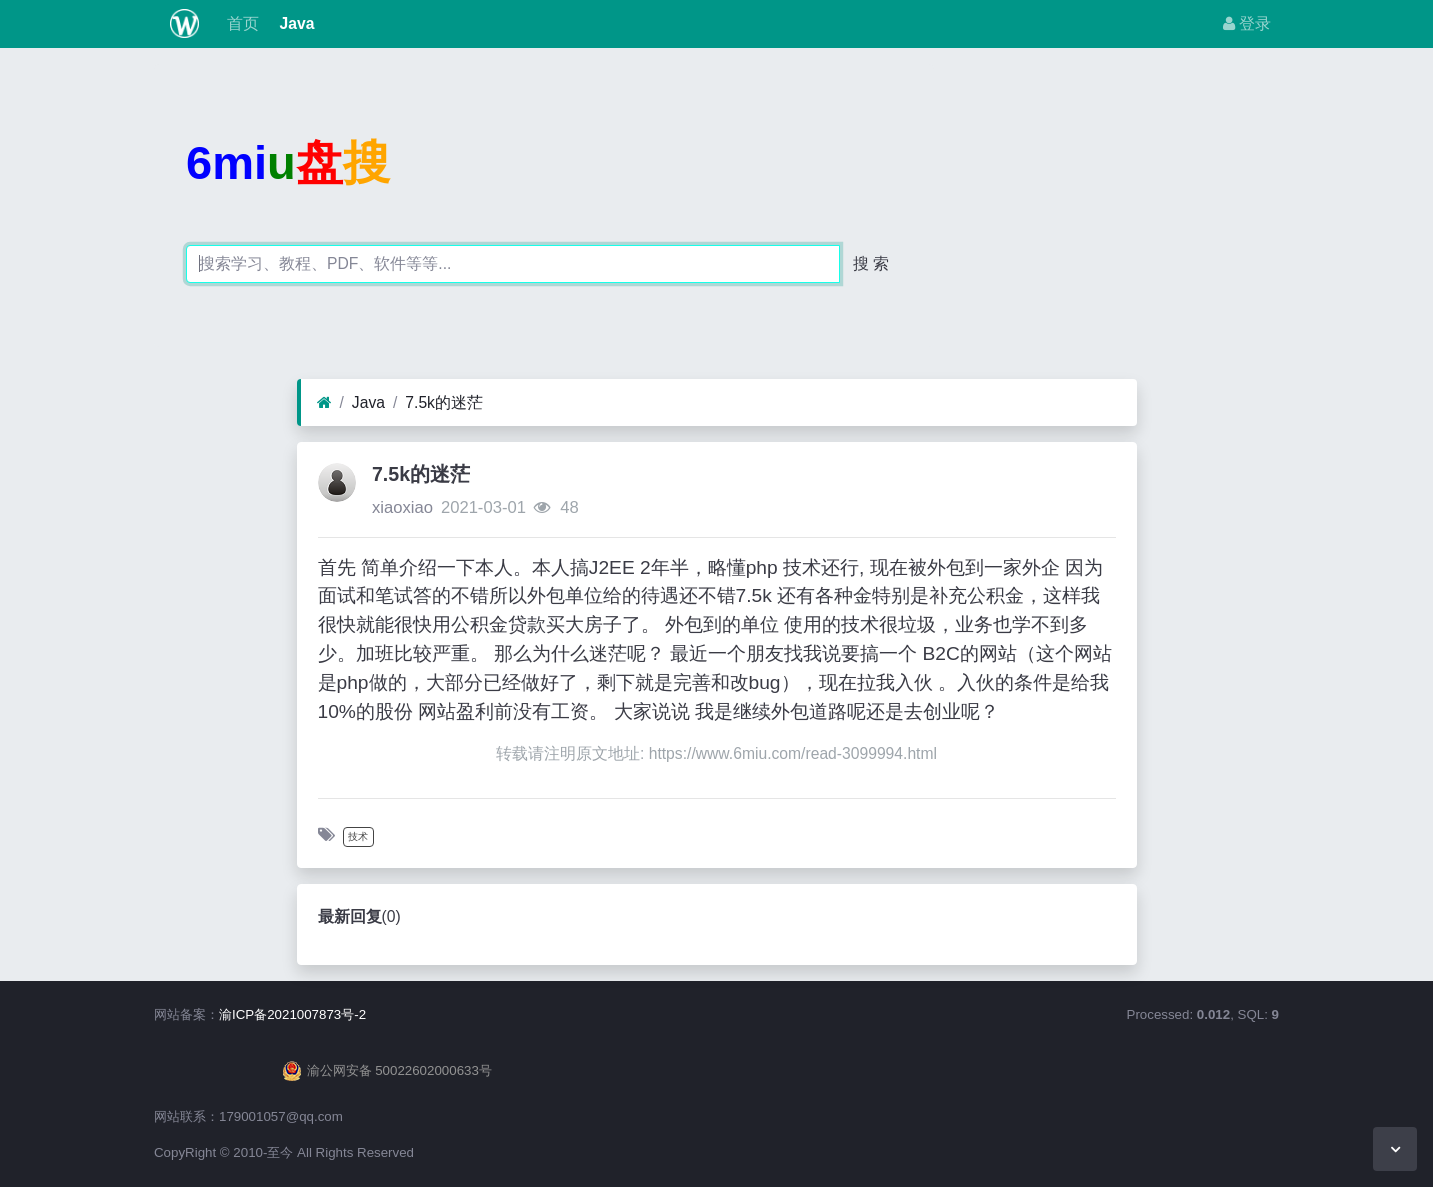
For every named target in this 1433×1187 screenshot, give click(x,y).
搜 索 (871, 263)
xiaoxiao (402, 507)
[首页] (324, 403)
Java (294, 23)
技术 (358, 836)
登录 (1247, 23)
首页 (241, 23)
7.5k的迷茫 (444, 402)
